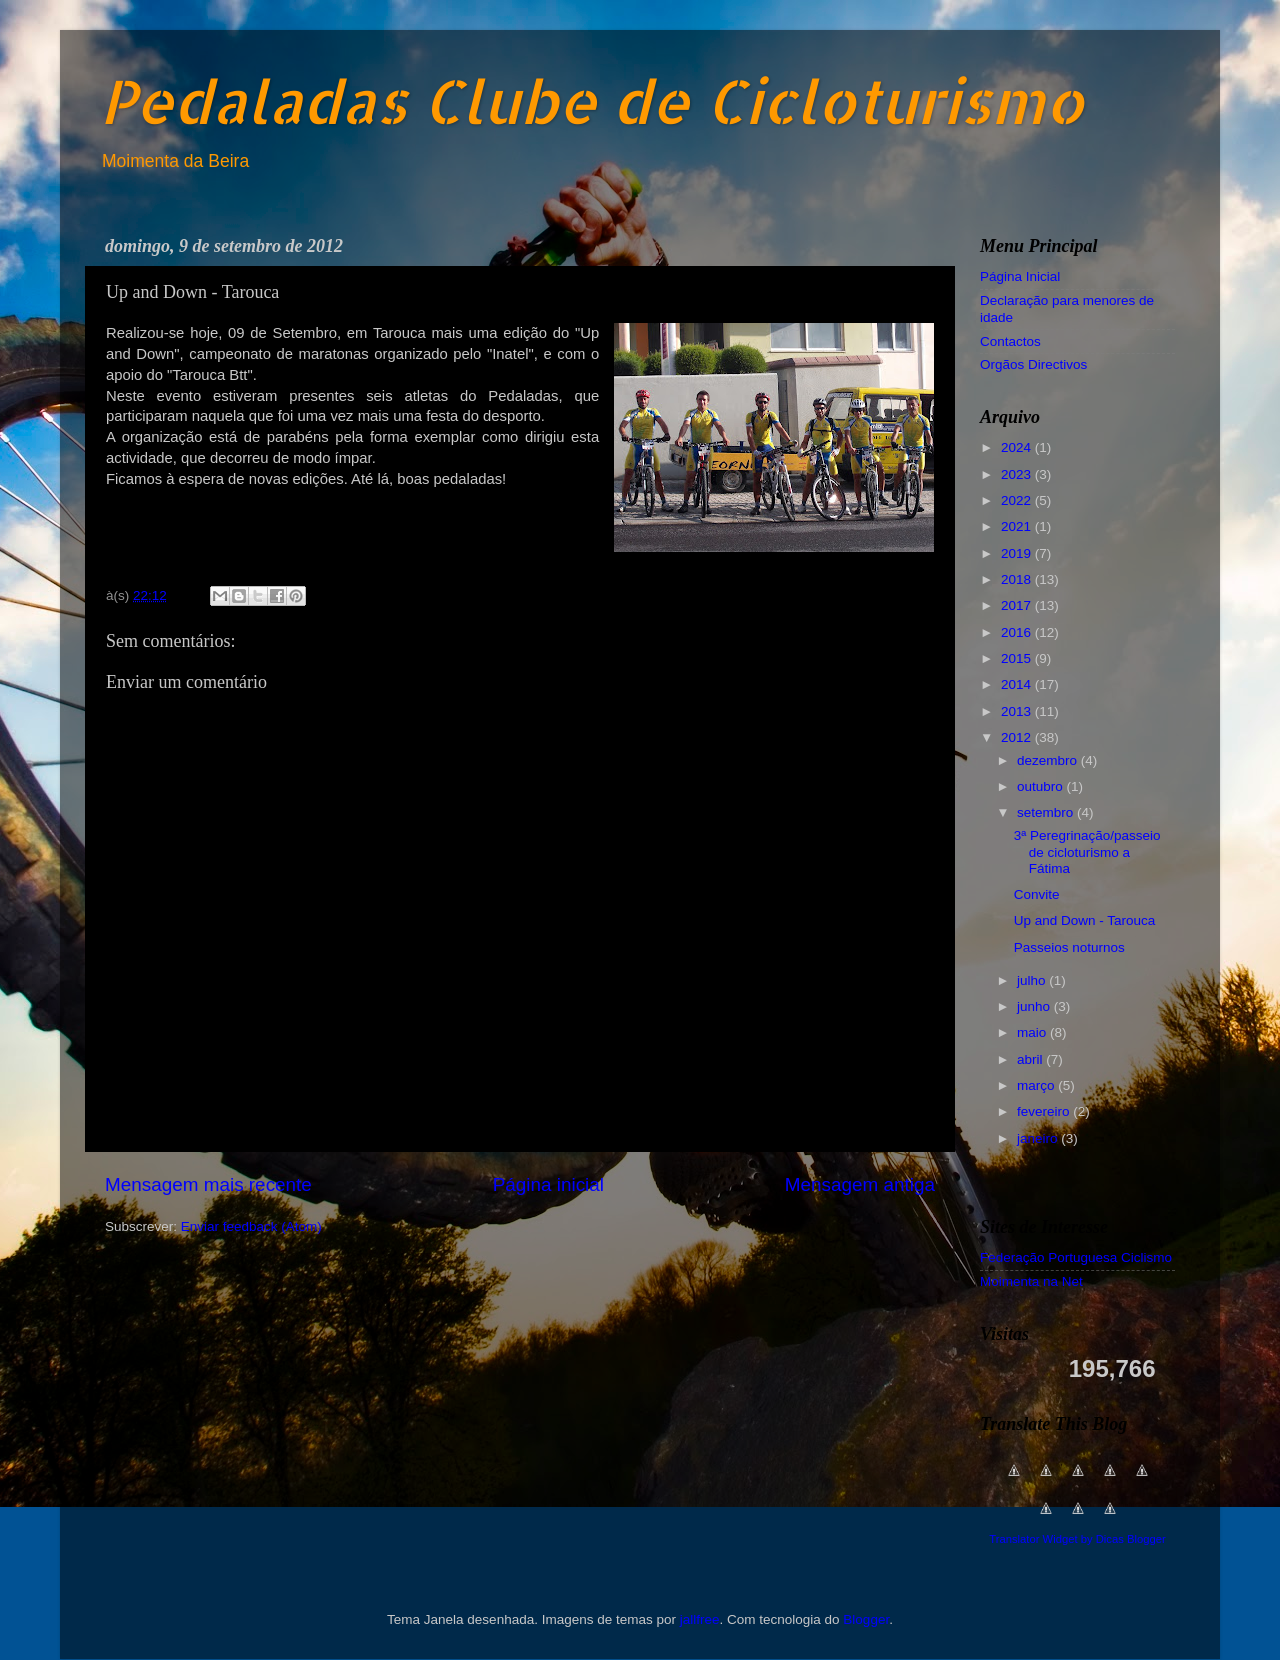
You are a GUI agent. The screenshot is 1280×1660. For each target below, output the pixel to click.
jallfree (700, 1619)
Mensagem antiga (860, 1184)
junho (1035, 1006)
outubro (1042, 786)
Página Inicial (1020, 276)
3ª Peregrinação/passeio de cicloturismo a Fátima (1087, 851)
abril (1031, 1059)
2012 (1018, 737)
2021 (1018, 526)
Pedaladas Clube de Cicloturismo (592, 100)
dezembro (1049, 760)
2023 (1018, 474)
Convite (1037, 894)
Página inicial (548, 1184)
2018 (1018, 579)
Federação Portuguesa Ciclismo (1076, 1257)
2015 (1018, 658)
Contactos (1010, 341)
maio (1033, 1032)
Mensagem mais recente (208, 1184)
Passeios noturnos (1069, 947)
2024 (1018, 447)
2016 (1018, 632)
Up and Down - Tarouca (1085, 920)
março (1037, 1085)
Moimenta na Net (1031, 1281)
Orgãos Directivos (1033, 364)
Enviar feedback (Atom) (251, 1226)
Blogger (866, 1619)
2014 (1018, 684)
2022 (1018, 500)
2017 (1018, 605)
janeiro (1039, 1138)
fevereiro (1045, 1111)
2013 (1018, 711)
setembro (1047, 812)
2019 (1018, 553)
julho (1033, 980)
